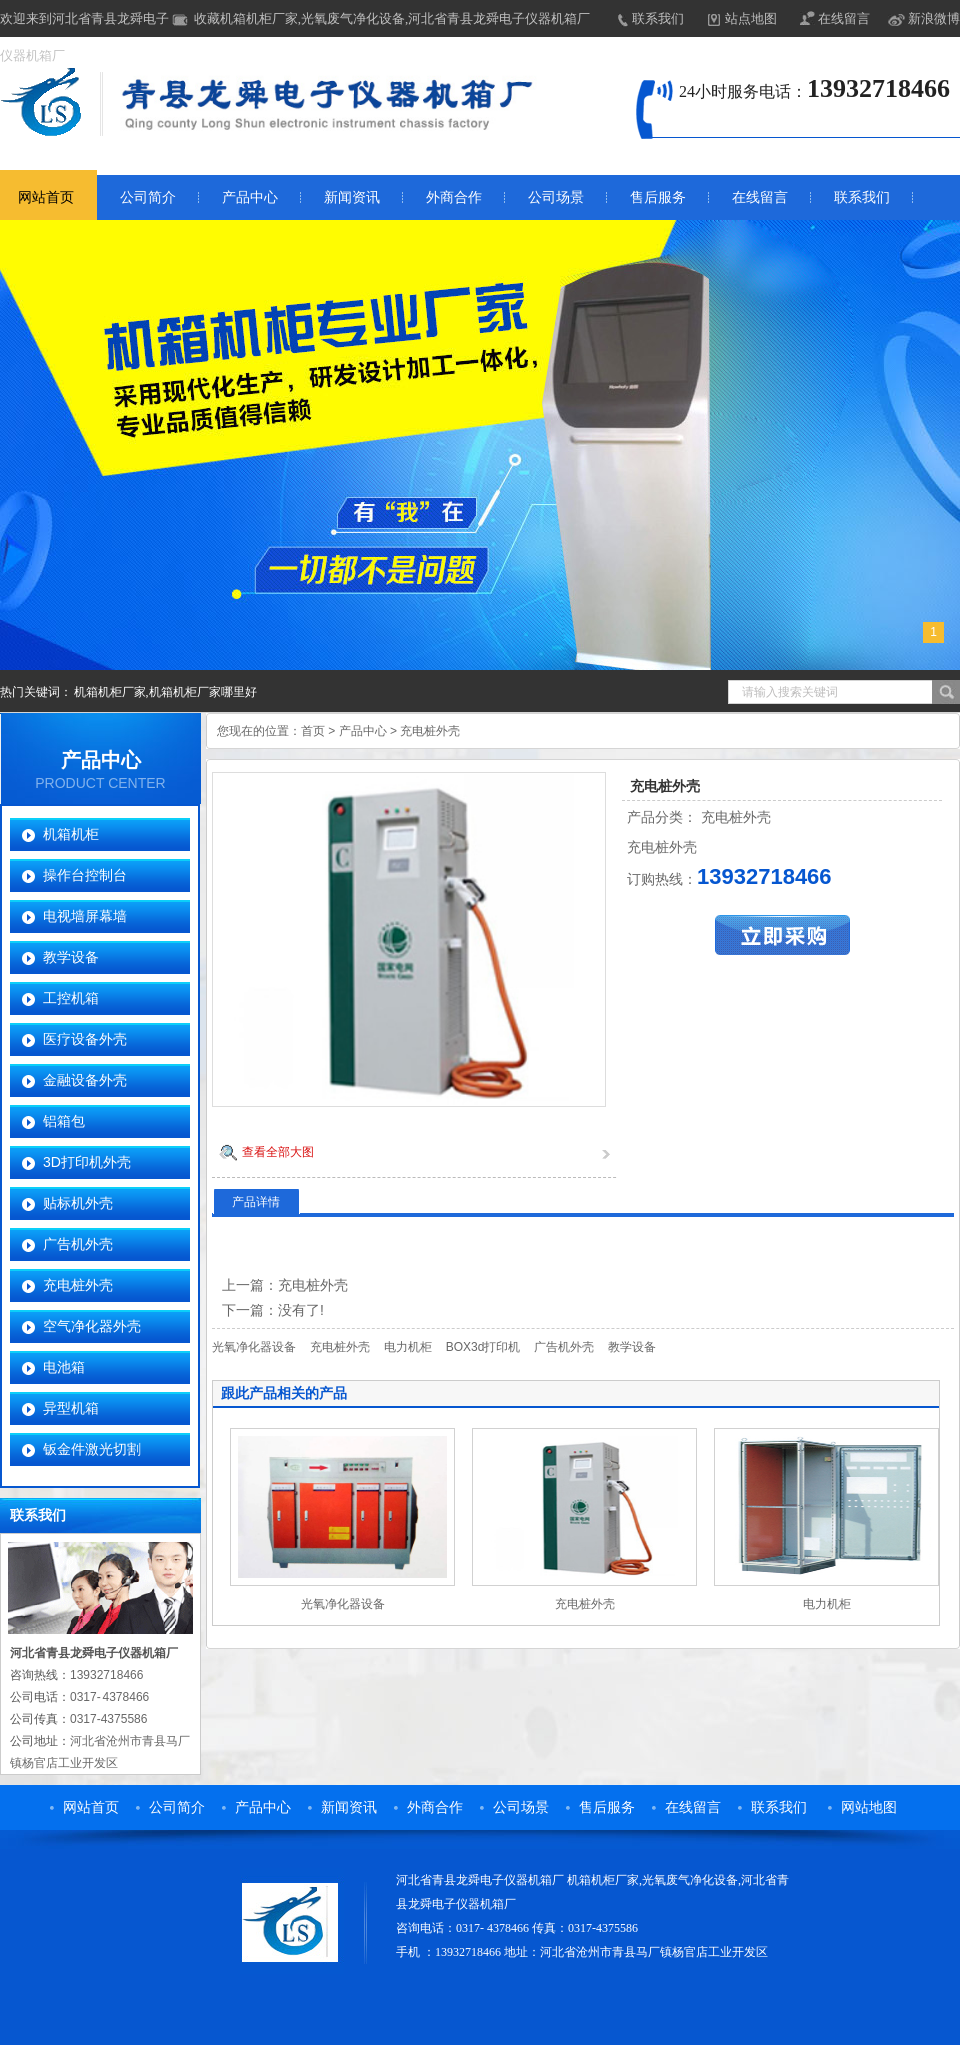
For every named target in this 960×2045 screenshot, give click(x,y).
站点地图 (751, 18)
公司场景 (556, 197)
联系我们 (658, 18)
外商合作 (454, 197)
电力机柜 (408, 1347)
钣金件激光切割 (92, 1449)
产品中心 (250, 197)
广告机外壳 (78, 1244)
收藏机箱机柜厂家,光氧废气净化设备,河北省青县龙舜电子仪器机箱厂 (392, 18)
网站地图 (869, 1807)
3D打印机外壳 (87, 1162)
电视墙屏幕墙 (85, 916)
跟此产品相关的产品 (284, 1393)
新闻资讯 (352, 197)
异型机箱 (71, 1408)
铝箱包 (64, 1121)
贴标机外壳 (78, 1203)
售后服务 (658, 197)
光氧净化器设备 (254, 1347)
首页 (313, 731)
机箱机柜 (71, 834)
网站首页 (91, 1807)
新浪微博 (934, 18)
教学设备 (71, 957)
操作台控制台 (85, 875)
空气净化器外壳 (92, 1326)
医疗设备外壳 (85, 1039)
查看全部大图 (278, 1152)
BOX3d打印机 (483, 1347)
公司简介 (148, 197)
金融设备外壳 (85, 1080)
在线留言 (844, 18)
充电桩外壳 (78, 1285)
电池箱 (64, 1367)
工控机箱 (71, 998)
